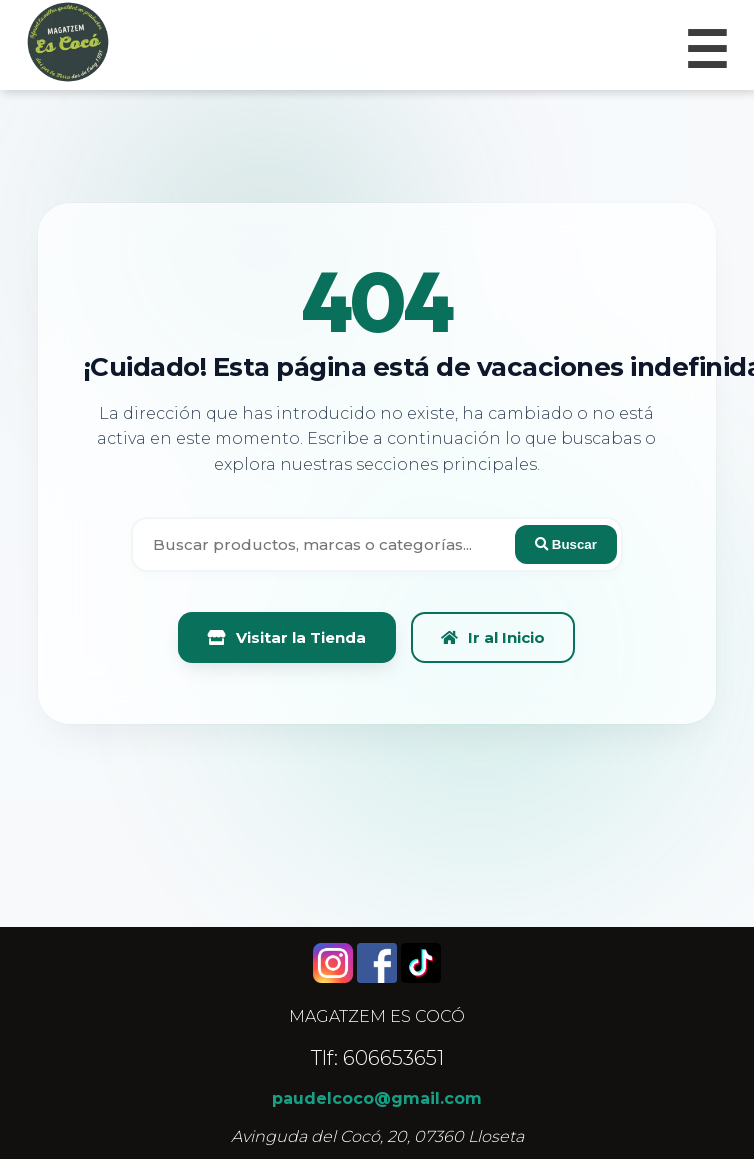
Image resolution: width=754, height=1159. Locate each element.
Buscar (566, 544)
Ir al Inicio (493, 637)
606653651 (393, 1058)
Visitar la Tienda (287, 637)
